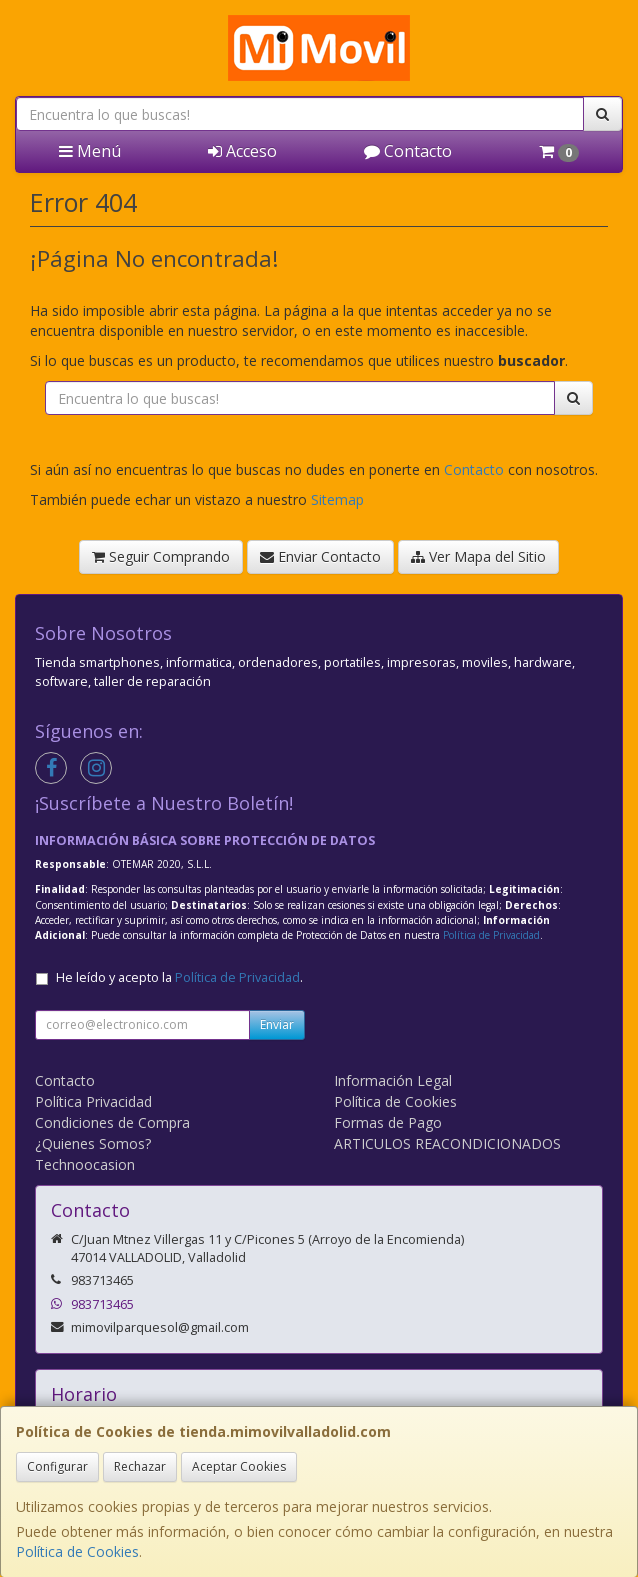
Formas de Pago (388, 1122)
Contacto (408, 151)
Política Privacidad (93, 1101)
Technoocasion (85, 1164)
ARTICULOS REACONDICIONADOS (447, 1143)
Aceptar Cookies (239, 1466)
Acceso (242, 151)
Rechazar (140, 1466)
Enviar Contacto (320, 556)
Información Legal (393, 1080)
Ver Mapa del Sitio (478, 556)
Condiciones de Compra (112, 1122)
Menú (90, 151)
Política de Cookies (77, 1551)
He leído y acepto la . (179, 977)
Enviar (277, 1024)
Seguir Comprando (161, 556)
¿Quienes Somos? (93, 1143)
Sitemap (337, 499)
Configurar (57, 1466)
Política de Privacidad (491, 935)
